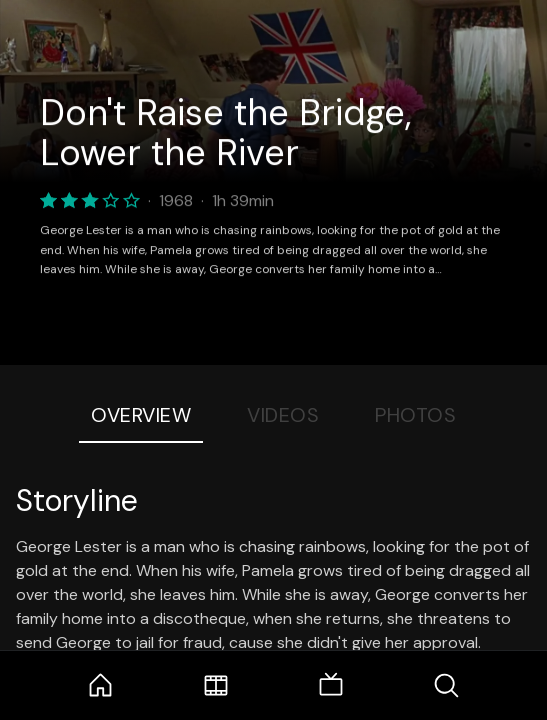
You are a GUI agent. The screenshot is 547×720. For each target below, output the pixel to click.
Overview (141, 415)
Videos (283, 415)
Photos (415, 415)
